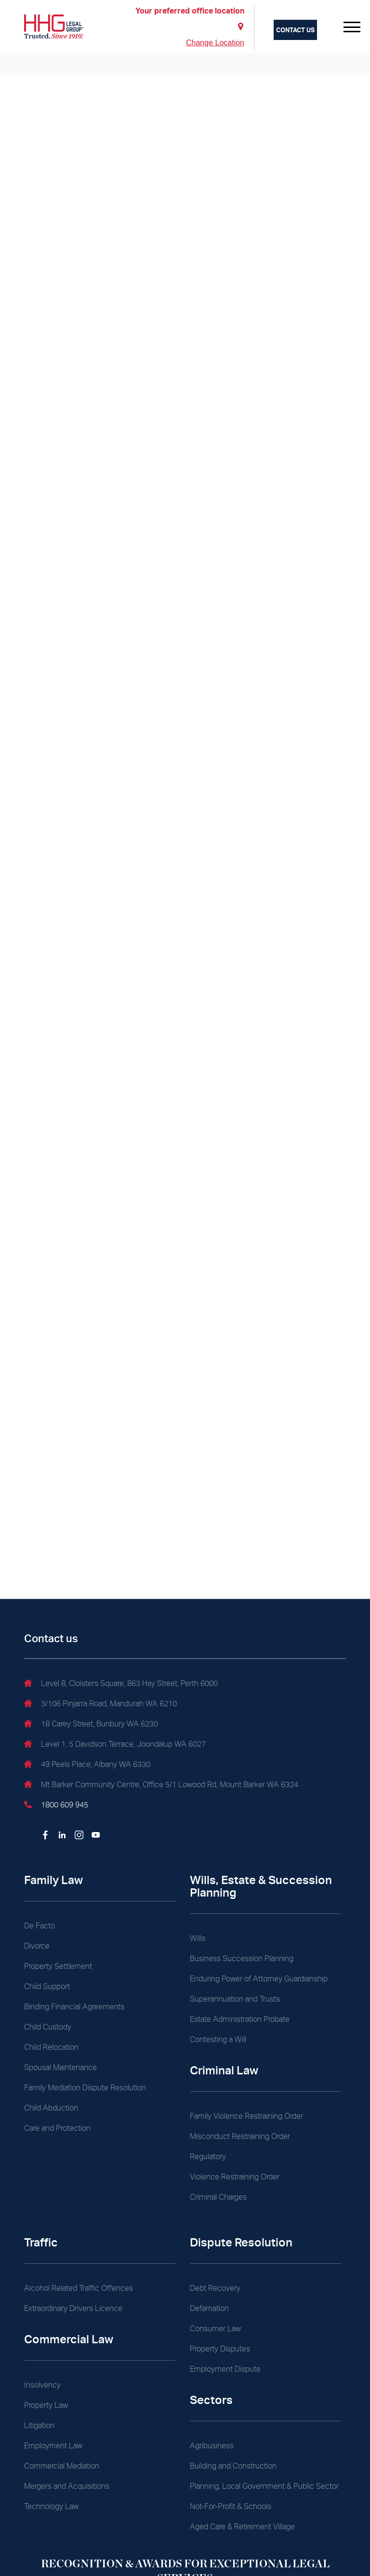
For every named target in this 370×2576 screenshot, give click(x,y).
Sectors (211, 2400)
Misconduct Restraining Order (240, 2136)
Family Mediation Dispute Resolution (85, 2087)
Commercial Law (68, 2339)
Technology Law (51, 2506)
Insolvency (42, 2385)
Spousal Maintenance (60, 2067)
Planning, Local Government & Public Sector (264, 2486)
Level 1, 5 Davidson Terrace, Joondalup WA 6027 (115, 1745)
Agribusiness (212, 2445)
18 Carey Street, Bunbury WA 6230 (91, 1725)
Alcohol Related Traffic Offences (78, 2288)
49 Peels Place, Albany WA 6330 (87, 1765)
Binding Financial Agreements (74, 2006)
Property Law (46, 2405)
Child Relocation (51, 2047)
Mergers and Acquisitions (66, 2486)
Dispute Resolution (241, 2242)
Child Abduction (51, 2107)
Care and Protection (57, 2128)
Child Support (47, 1986)
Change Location (215, 43)
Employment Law (53, 2445)
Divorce (37, 1946)
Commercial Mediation (61, 2465)
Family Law (53, 1880)
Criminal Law (224, 2070)
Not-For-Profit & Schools (230, 2506)
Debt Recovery (215, 2288)
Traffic (41, 2242)
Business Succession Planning (241, 1958)
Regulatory (208, 2156)
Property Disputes (220, 2348)
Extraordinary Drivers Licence (73, 2308)
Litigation (39, 2425)
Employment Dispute (225, 2369)
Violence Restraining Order (234, 2176)
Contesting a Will (218, 2039)
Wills (197, 1938)
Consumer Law (215, 2328)
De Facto (39, 1925)
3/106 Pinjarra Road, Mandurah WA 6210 (100, 1705)
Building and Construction (233, 2465)
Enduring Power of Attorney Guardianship (259, 1978)
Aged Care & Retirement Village (242, 2526)
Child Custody (47, 2027)
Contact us (295, 30)
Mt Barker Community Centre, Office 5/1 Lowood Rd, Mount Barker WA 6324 (161, 1785)
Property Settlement (58, 1966)
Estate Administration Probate (240, 2019)
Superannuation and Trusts (235, 1999)
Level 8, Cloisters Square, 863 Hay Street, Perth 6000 (121, 1684)
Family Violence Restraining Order (246, 2116)
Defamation (209, 2308)
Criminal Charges (218, 2197)
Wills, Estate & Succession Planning (261, 1886)
